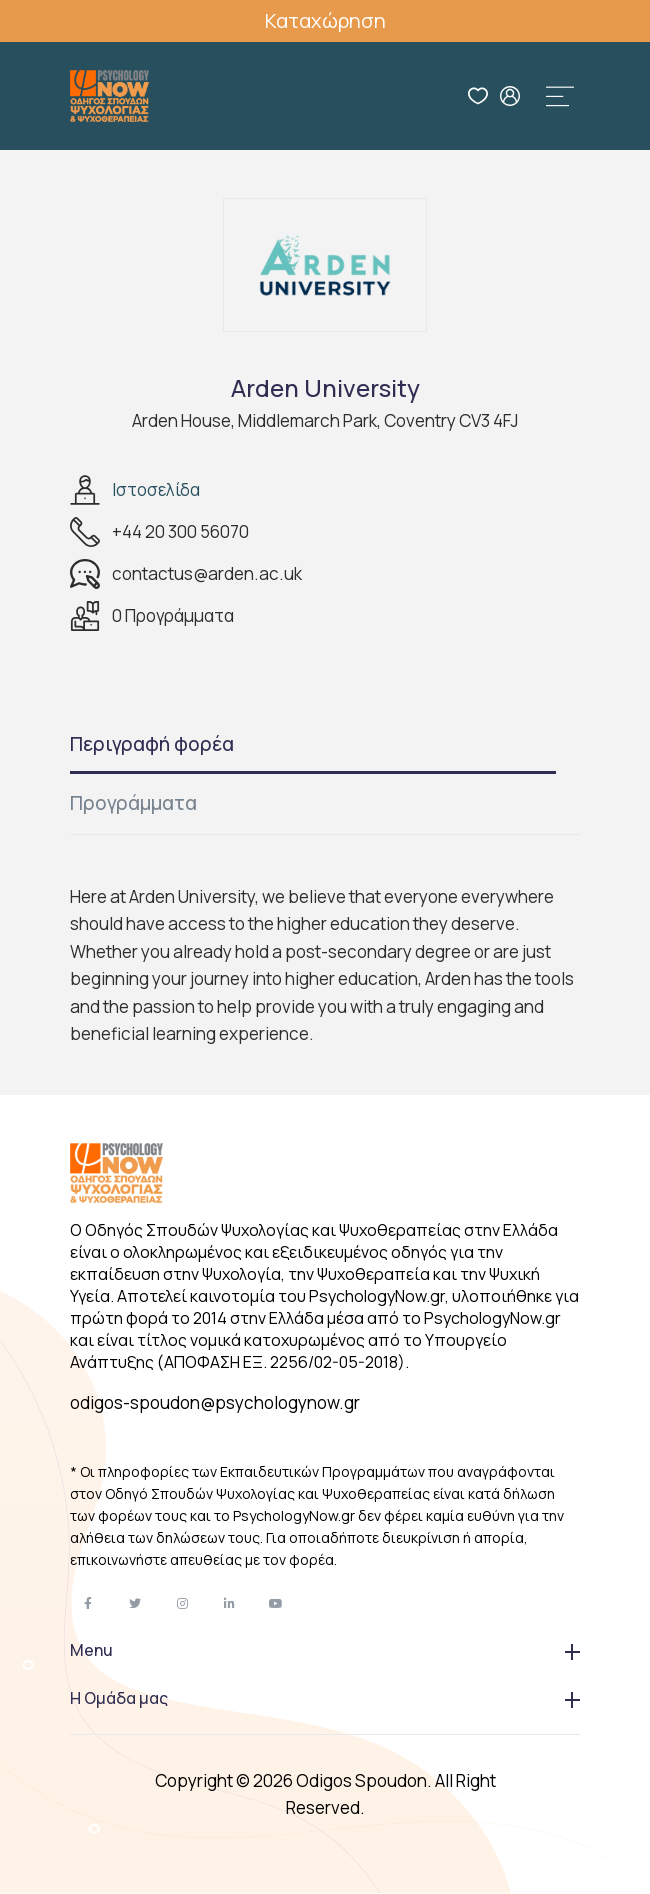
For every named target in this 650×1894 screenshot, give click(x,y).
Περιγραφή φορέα (152, 744)
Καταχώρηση (325, 20)
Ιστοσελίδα (156, 489)
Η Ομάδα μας (325, 1698)
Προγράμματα (133, 803)
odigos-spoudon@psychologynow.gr (215, 1402)
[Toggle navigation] (560, 96)
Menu (325, 1650)
